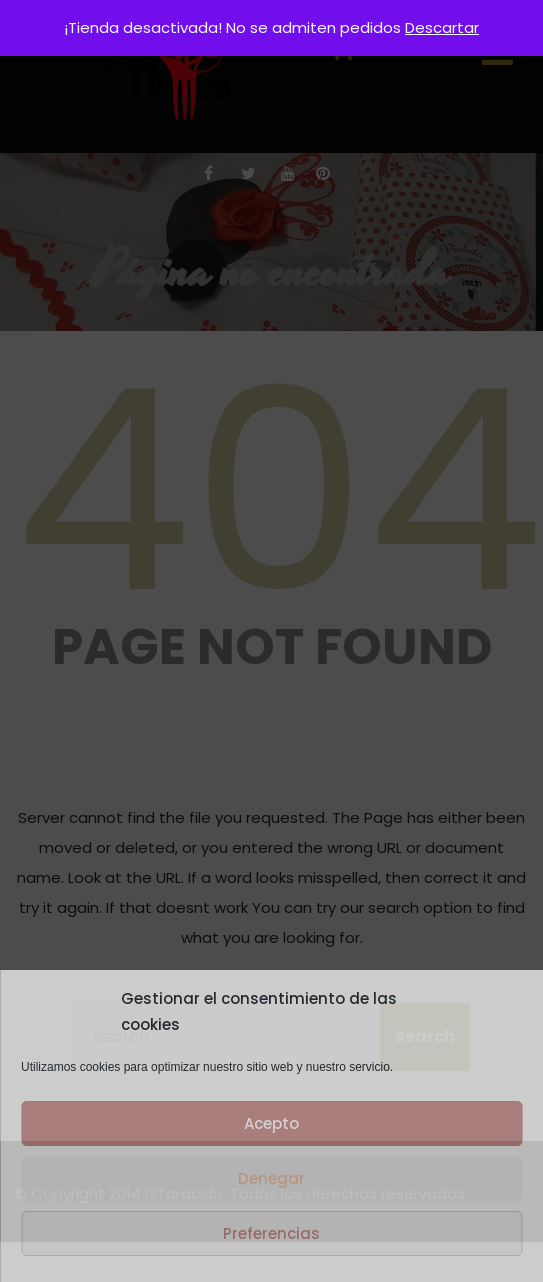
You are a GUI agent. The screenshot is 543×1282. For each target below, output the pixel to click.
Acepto (271, 1123)
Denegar (271, 1178)
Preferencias (271, 1233)
